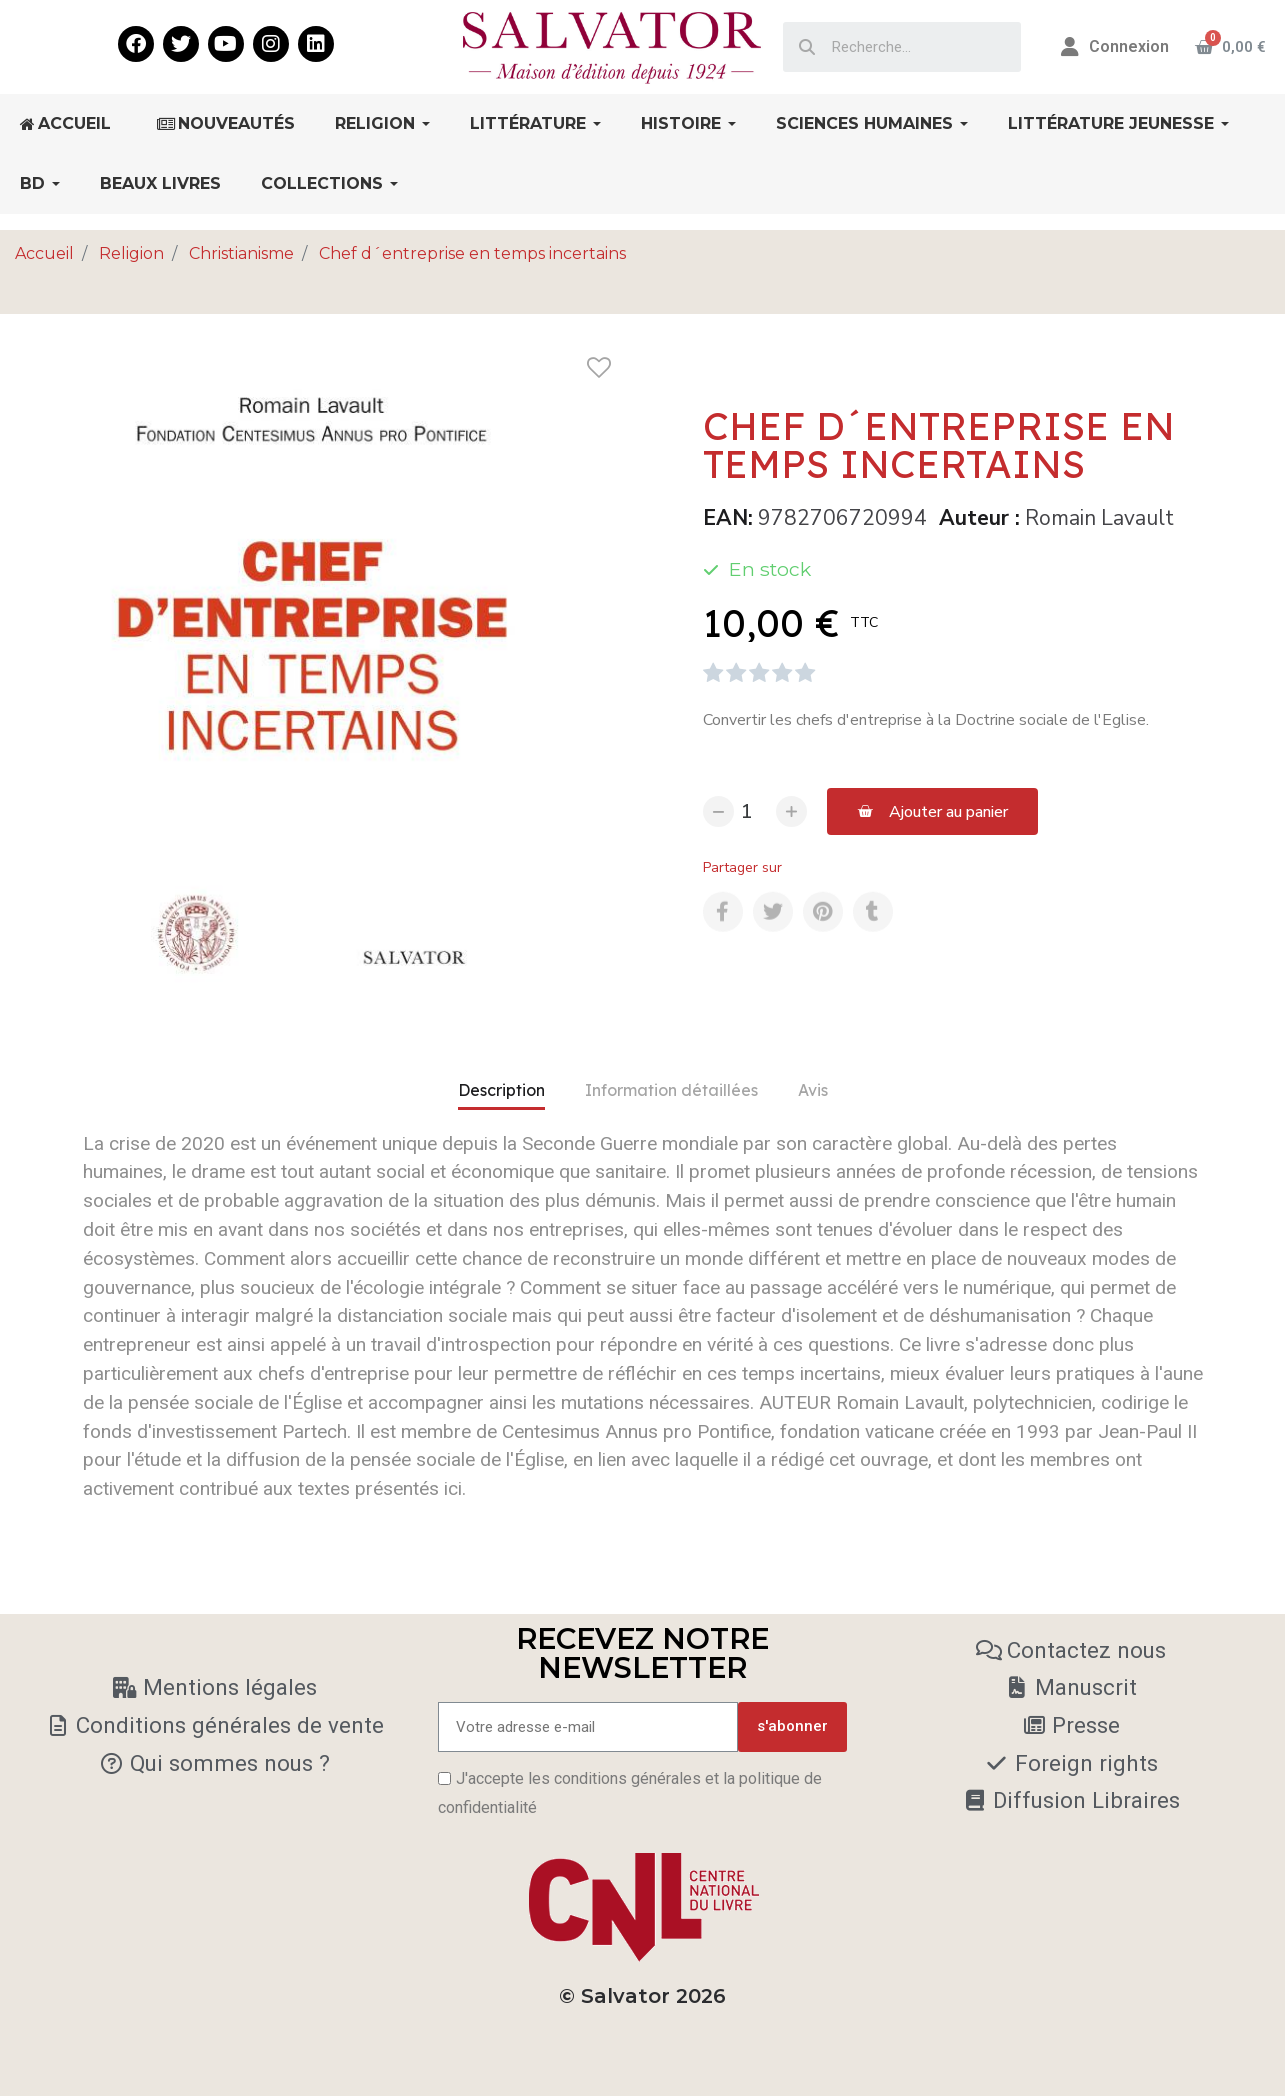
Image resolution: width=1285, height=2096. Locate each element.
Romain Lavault (1099, 518)
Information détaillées (671, 1090)
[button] (932, 811)
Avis (813, 1090)
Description (501, 1090)
